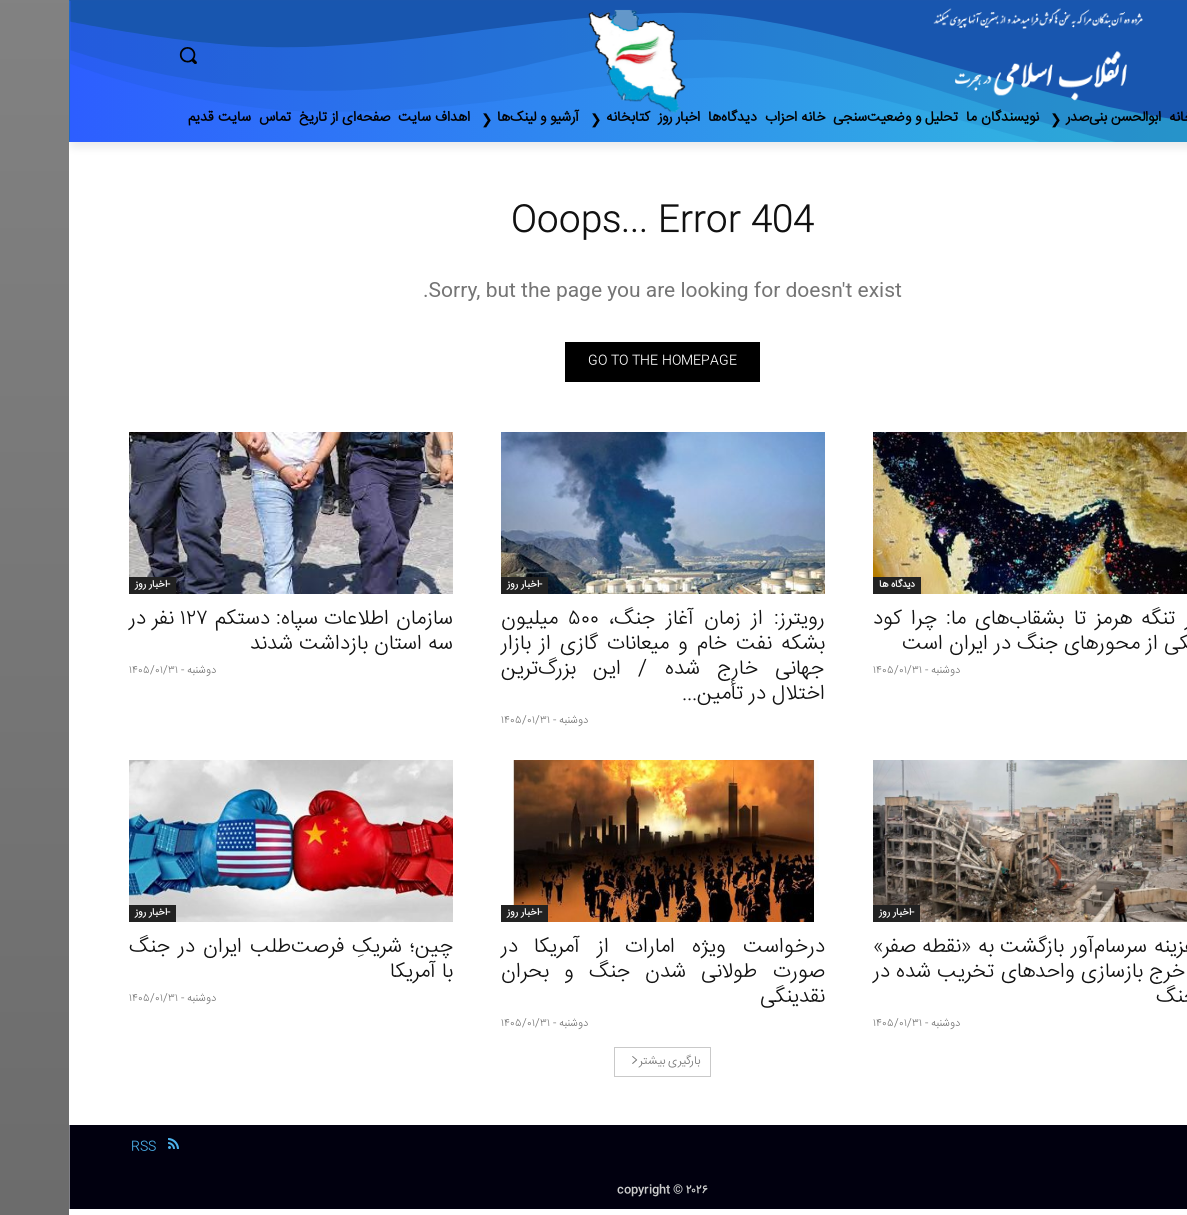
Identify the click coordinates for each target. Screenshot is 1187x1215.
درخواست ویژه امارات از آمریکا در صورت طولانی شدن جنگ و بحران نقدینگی (594, 978)
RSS (74, 1153)
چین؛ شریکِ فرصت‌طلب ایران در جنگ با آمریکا (222, 966)
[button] (273, 55)
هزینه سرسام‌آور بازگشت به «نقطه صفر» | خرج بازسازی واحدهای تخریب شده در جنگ (966, 978)
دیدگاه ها (828, 591)
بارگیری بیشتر (596, 1067)
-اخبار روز (455, 591)
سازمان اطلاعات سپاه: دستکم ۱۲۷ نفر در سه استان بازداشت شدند (222, 638)
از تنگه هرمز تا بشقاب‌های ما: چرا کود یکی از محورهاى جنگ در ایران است (966, 638)
